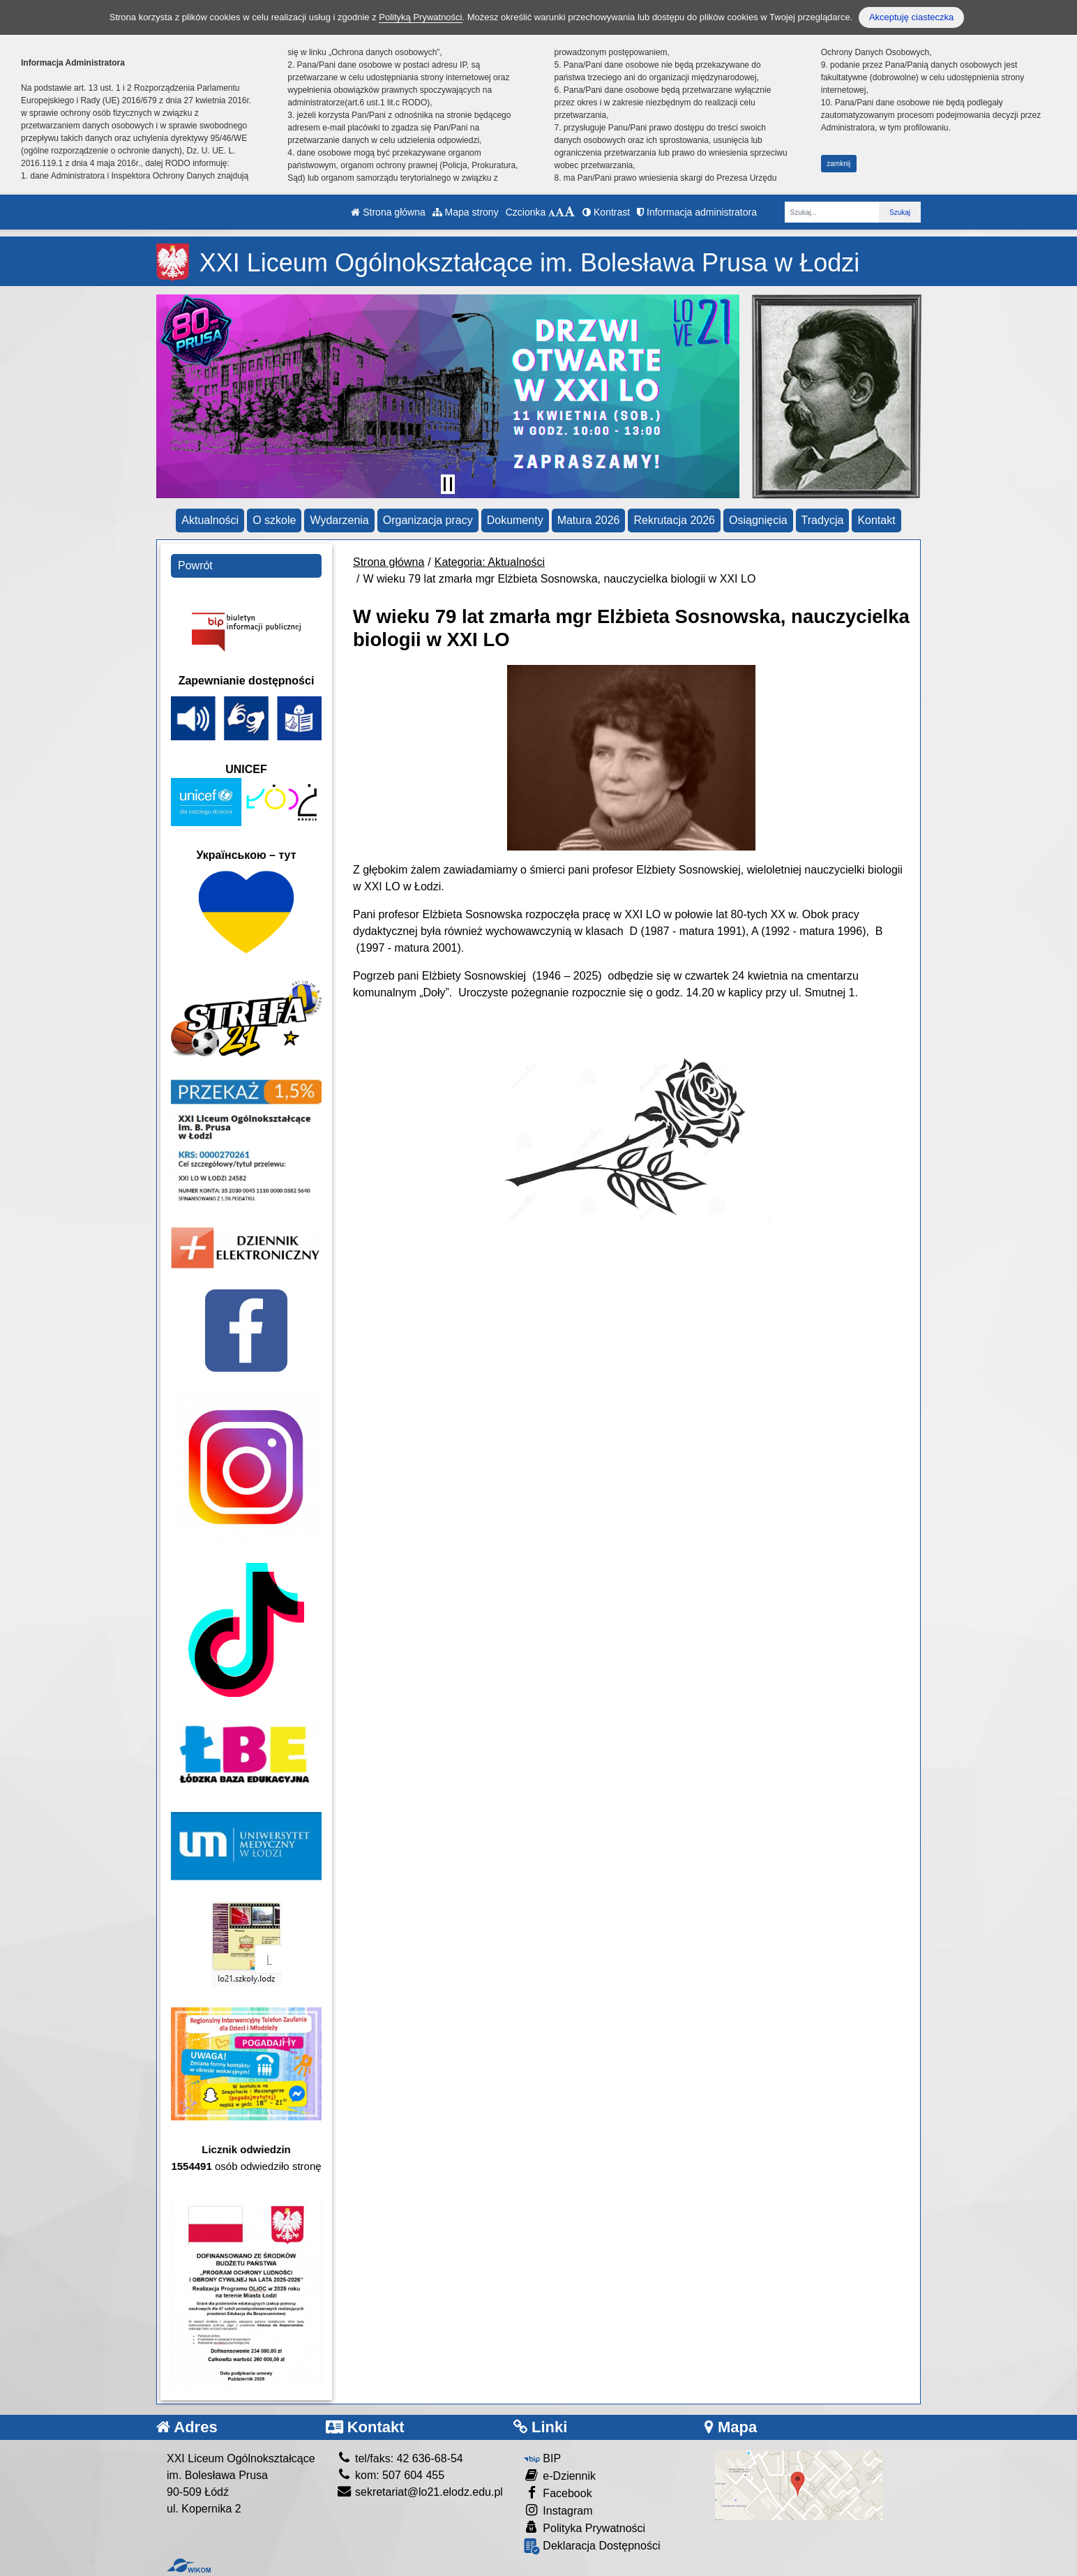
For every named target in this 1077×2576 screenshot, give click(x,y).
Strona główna (388, 212)
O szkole (274, 520)
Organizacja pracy (428, 520)
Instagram (558, 2510)
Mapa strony (465, 212)
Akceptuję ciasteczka (911, 17)
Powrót (195, 565)
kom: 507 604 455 (390, 2475)
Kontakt (876, 520)
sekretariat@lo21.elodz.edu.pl (419, 2492)
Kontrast (606, 212)
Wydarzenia (339, 520)
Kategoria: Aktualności (490, 562)
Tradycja (822, 520)
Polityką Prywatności (420, 17)
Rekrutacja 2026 (674, 520)
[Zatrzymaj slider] (448, 484)
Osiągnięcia (758, 520)
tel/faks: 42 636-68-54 (399, 2458)
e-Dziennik (560, 2475)
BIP (542, 2458)
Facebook (558, 2492)
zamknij (838, 163)
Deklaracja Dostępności (592, 2546)
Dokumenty (515, 520)
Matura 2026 (588, 520)
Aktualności (210, 520)
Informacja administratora (697, 212)
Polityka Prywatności (584, 2527)
